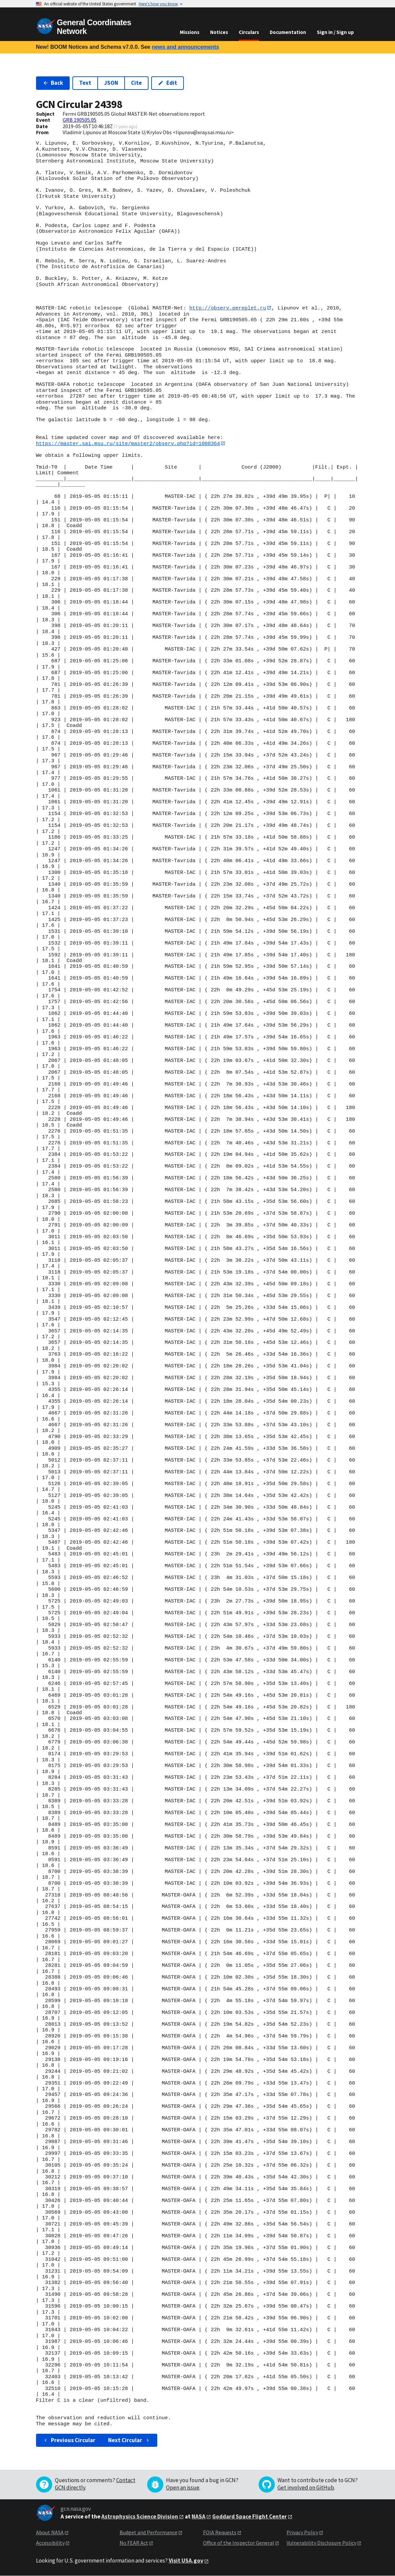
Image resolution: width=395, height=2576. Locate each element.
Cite (136, 82)
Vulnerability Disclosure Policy (321, 2543)
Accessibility (50, 2543)
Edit (167, 82)
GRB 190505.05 (79, 119)
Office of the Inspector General (238, 2543)
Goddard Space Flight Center (249, 2516)
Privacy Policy (302, 2532)
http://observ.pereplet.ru (227, 307)
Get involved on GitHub (305, 2488)
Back (53, 82)
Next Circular (129, 2440)
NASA (198, 2516)
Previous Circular (69, 2440)
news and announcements (185, 47)
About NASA (50, 2532)
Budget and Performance (148, 2532)
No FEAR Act (134, 2543)
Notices (219, 32)
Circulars (249, 32)
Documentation (288, 32)
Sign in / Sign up (335, 32)
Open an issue (182, 2488)
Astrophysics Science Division (139, 2516)
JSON (111, 82)
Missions (189, 32)
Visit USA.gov (186, 2561)
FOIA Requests (219, 2532)
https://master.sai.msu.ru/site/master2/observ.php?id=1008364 (128, 443)
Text (85, 82)
